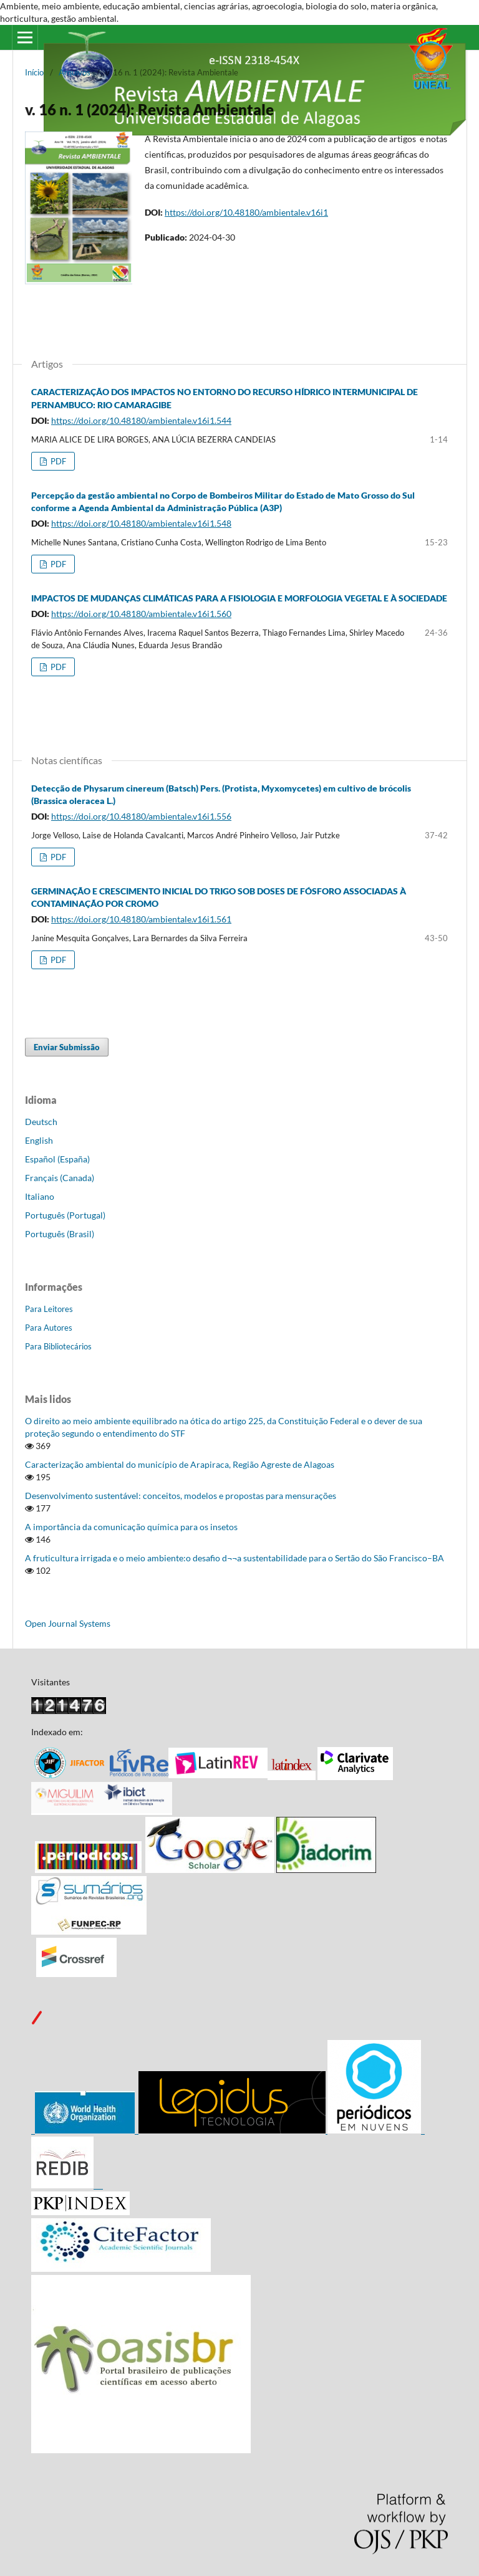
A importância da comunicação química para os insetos (131, 1526)
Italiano (39, 1196)
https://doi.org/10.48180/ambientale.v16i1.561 (141, 919)
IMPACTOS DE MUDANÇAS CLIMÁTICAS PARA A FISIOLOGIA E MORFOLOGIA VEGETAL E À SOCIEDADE (239, 598)
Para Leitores (49, 1309)
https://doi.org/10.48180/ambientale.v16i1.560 (141, 613)
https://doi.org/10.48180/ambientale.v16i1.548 (141, 523)
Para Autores (48, 1328)
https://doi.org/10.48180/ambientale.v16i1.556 (141, 816)
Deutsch (41, 1121)
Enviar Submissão (67, 1047)
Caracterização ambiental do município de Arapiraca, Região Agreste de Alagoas (179, 1464)
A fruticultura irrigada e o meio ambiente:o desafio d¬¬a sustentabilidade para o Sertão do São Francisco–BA (234, 1558)
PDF (57, 461)
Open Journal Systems (67, 1623)
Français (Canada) (59, 1177)
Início (34, 72)
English (39, 1140)
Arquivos (74, 72)
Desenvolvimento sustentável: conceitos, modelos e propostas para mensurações (180, 1495)
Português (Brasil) (59, 1233)
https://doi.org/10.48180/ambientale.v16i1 (246, 212)
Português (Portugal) (65, 1215)
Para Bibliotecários (58, 1346)
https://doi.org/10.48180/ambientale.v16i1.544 (141, 420)
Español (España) (57, 1159)
